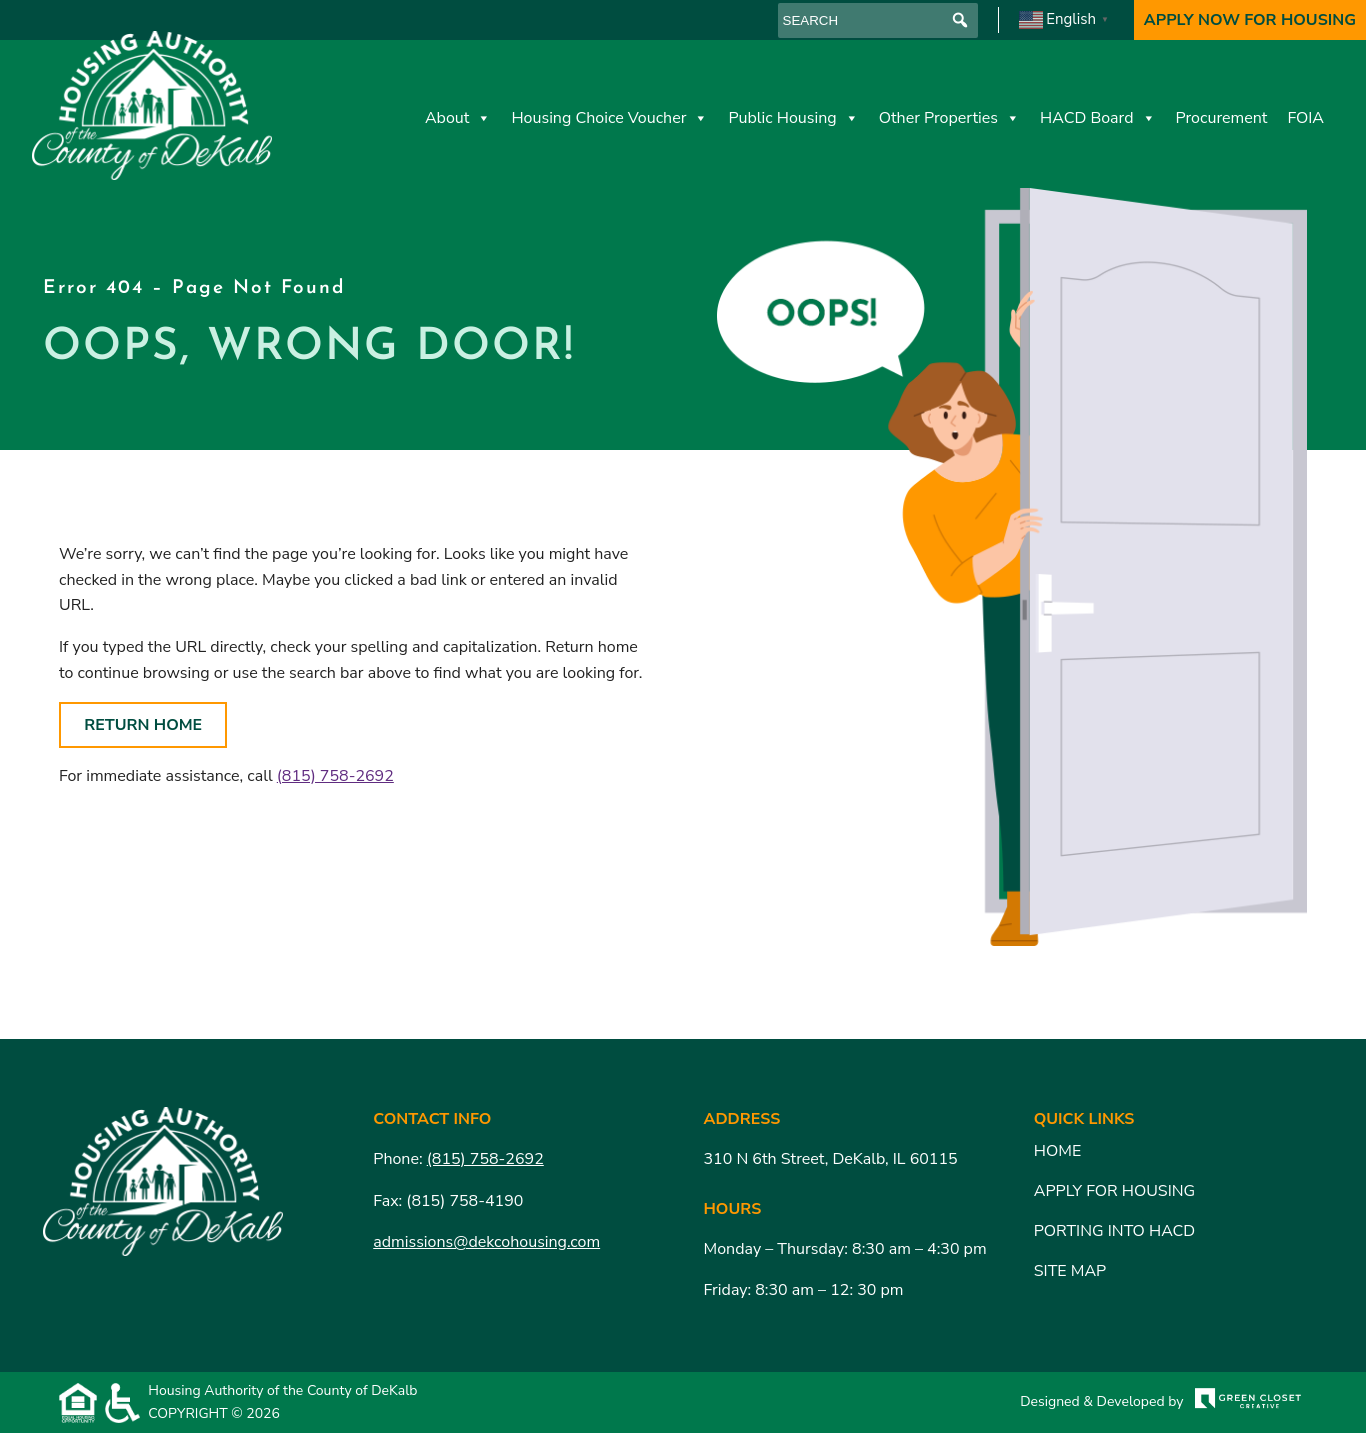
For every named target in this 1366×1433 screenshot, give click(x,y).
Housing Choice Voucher (609, 118)
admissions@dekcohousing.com (486, 1242)
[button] (960, 20)
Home (1057, 1151)
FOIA (1305, 118)
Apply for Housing (1114, 1191)
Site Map (1070, 1271)
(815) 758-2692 (335, 776)
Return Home (143, 725)
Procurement (1222, 118)
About (458, 118)
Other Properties (949, 118)
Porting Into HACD (1115, 1231)
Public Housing (793, 118)
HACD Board (1098, 118)
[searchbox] (878, 20)
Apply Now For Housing (1250, 20)
